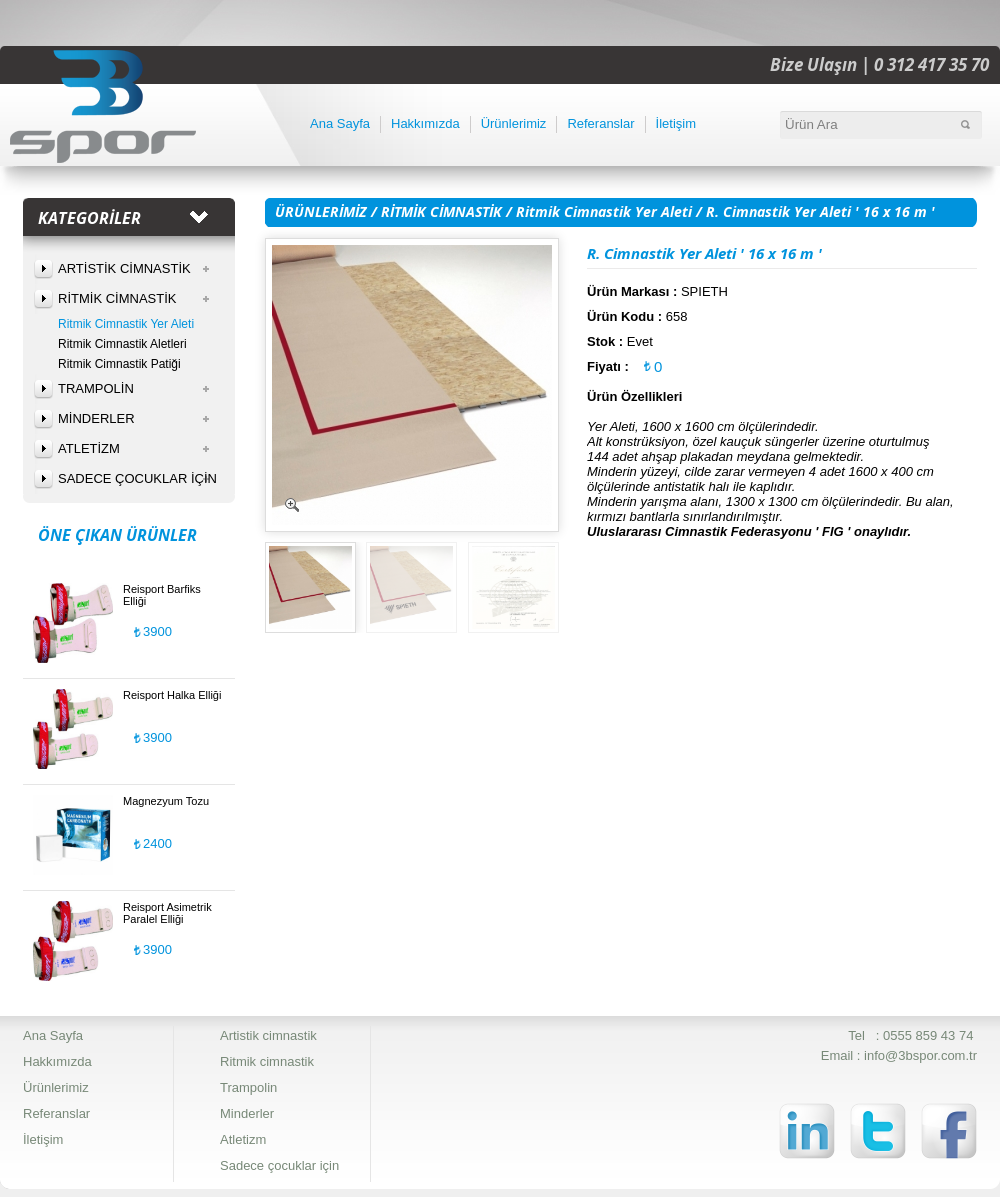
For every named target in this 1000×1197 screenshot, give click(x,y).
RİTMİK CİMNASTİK (441, 211)
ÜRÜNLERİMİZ (321, 211)
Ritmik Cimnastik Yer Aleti (604, 211)
